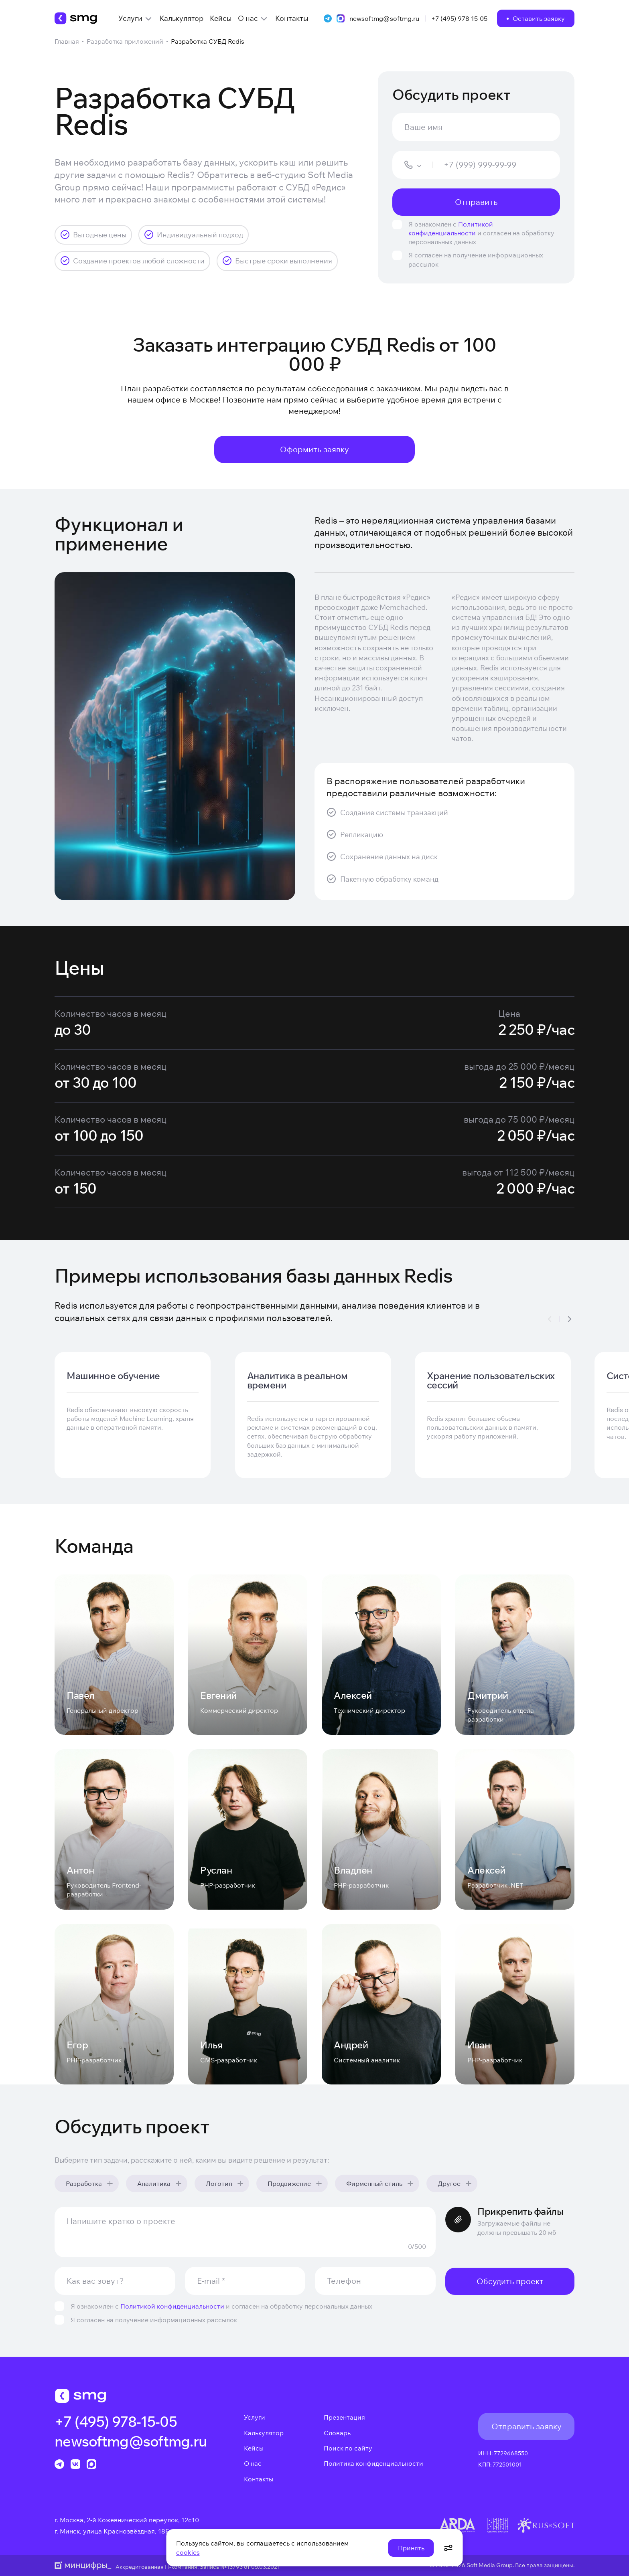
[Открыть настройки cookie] (448, 2548)
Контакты (258, 2479)
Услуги (254, 2417)
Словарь (337, 2433)
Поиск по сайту (348, 2448)
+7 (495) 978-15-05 (459, 18)
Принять (411, 2548)
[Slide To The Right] (569, 1319)
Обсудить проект (510, 2281)
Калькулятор (264, 2433)
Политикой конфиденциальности (172, 2306)
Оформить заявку (314, 449)
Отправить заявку (526, 2426)
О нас (253, 2463)
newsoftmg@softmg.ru (384, 18)
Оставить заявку (539, 18)
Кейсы (254, 2448)
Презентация (344, 2417)
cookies (188, 2552)
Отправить (476, 202)
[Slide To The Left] (549, 1319)
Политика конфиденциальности (373, 2463)
